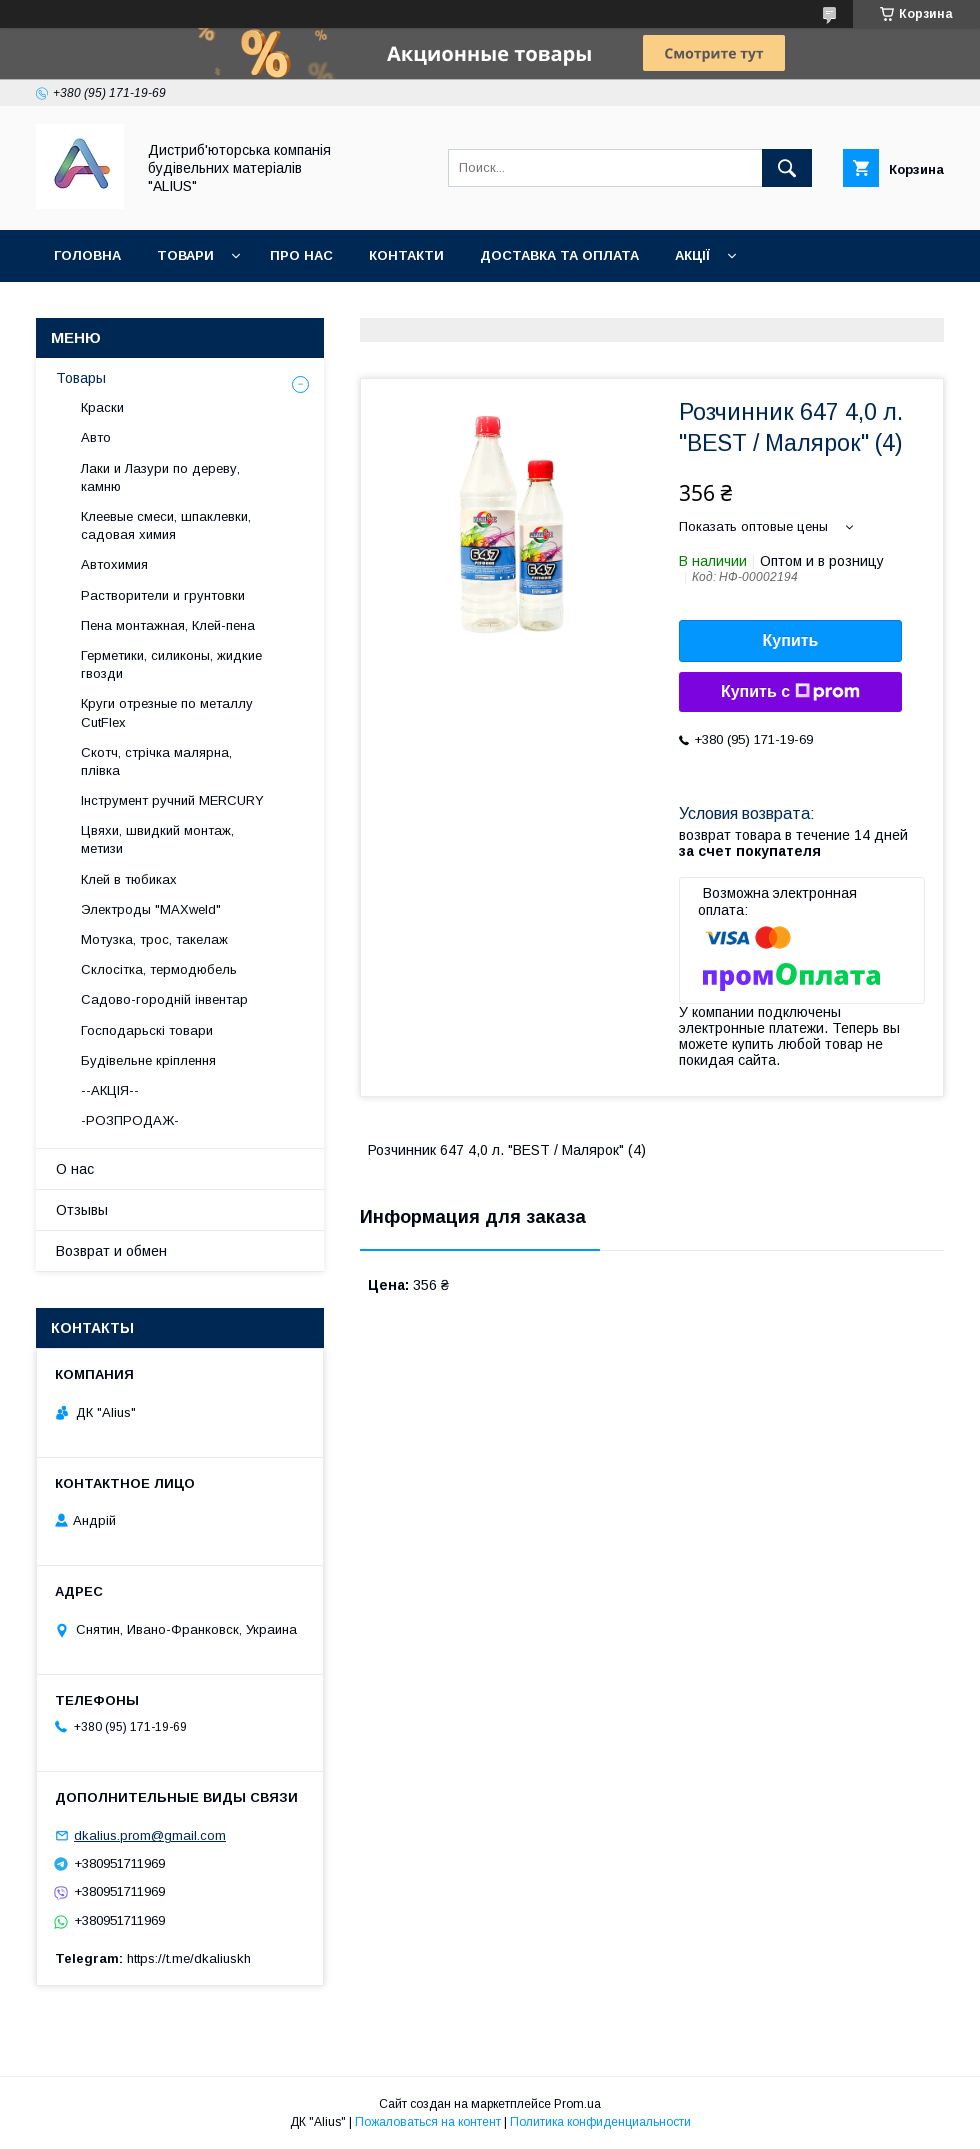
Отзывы (82, 1210)
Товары (81, 378)
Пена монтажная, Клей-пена (168, 625)
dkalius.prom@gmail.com (150, 1835)
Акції (692, 255)
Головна (87, 255)
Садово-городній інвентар (164, 999)
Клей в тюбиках (129, 879)
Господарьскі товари (147, 1030)
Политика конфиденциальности (600, 2122)
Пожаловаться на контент (428, 2122)
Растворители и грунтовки (163, 595)
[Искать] (787, 168)
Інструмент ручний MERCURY (172, 800)
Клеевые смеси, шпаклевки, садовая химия (166, 525)
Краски (102, 407)
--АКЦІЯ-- (110, 1090)
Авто (96, 437)
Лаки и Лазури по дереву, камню (160, 477)
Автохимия (114, 564)
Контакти (406, 255)
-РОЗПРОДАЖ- (130, 1120)
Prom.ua (577, 2104)
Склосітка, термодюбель (159, 969)
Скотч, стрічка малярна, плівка (156, 761)
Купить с (790, 692)
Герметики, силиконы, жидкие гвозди (171, 664)
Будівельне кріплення (148, 1060)
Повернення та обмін (138, 307)
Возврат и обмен (111, 1251)
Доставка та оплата (559, 255)
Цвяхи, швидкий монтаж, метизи (157, 839)
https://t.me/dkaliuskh (189, 1958)
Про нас (301, 255)
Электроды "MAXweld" (151, 909)
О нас (75, 1169)
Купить (791, 640)
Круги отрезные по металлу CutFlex (167, 712)
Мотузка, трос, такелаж (154, 939)
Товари (185, 255)
